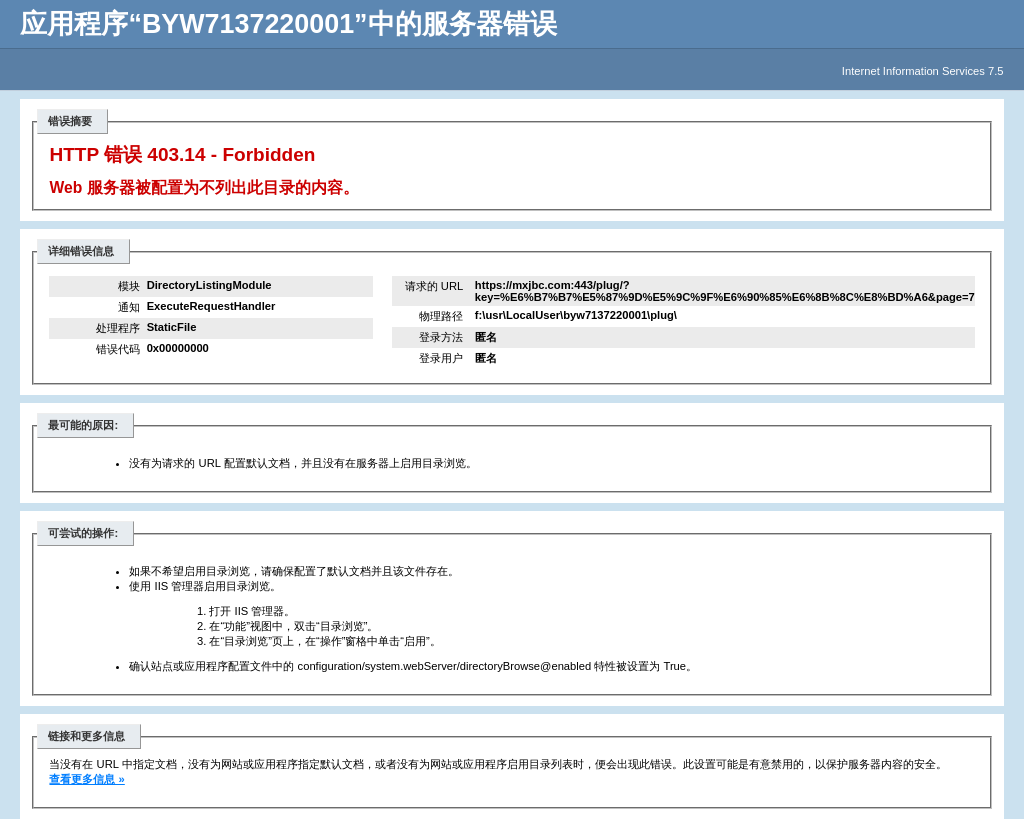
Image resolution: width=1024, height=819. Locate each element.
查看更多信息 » (86, 779)
